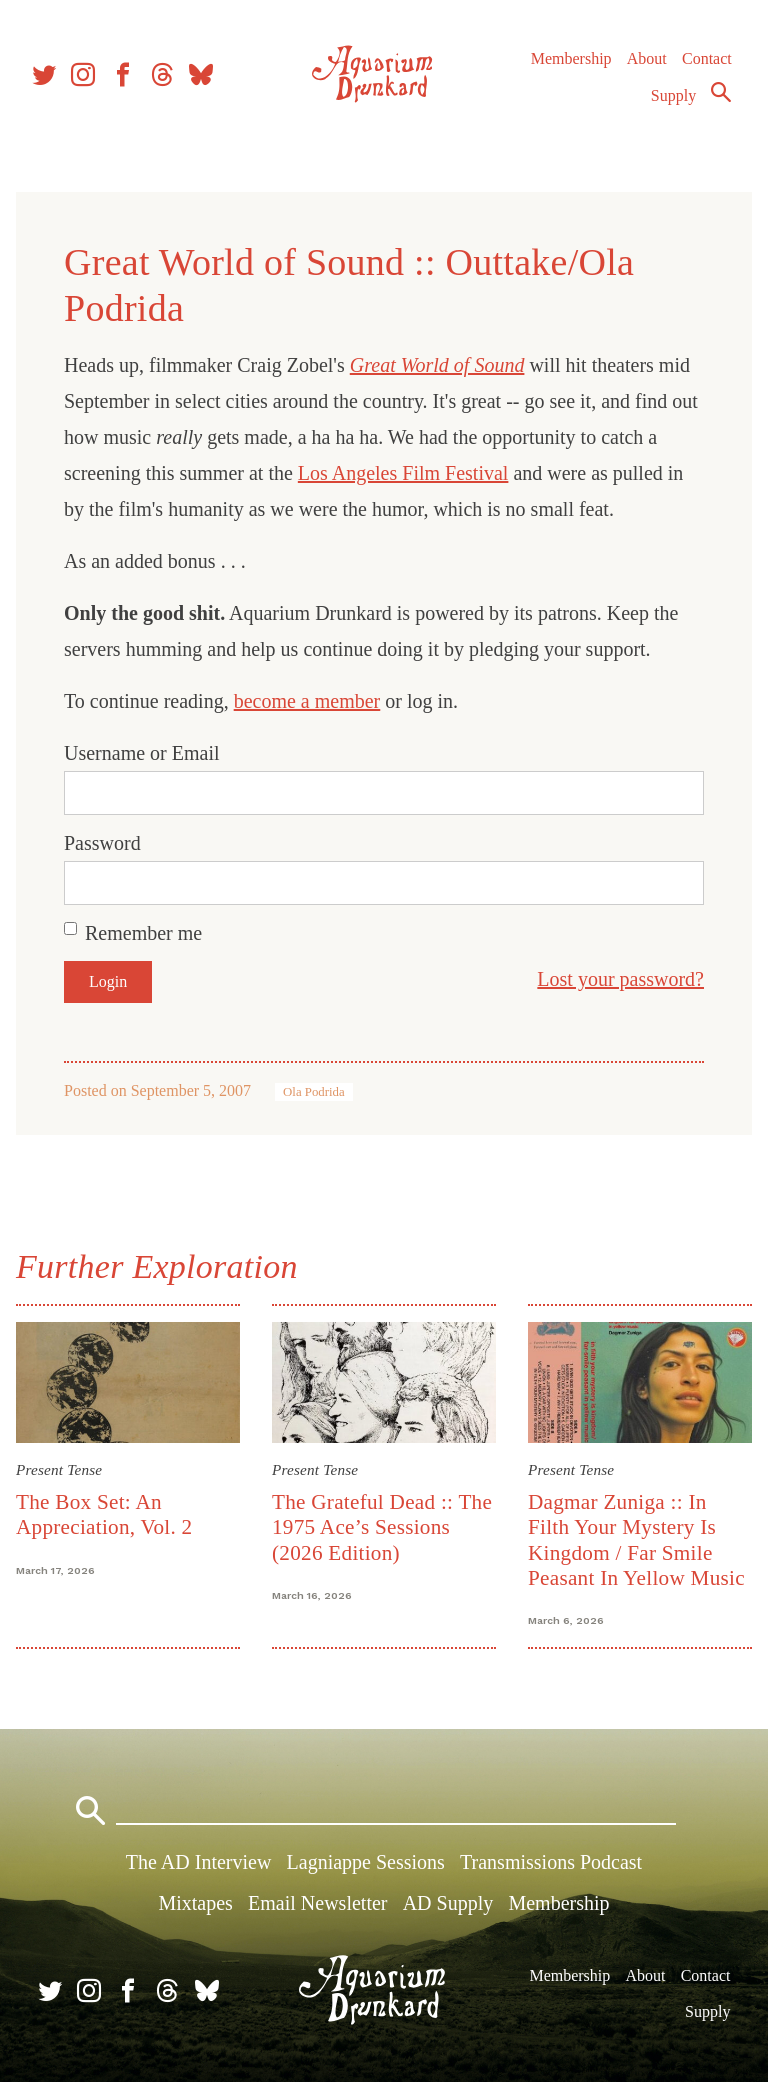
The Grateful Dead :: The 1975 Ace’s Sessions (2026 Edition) (382, 1527)
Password (102, 843)
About (645, 69)
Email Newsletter (317, 1903)
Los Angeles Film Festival (403, 473)
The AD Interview (199, 1862)
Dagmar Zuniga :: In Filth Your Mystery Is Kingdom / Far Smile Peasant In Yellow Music (636, 1540)
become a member (307, 701)
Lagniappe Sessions (366, 1862)
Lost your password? (620, 979)
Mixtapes (195, 1903)
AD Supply (448, 1903)
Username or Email (142, 753)
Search (720, 103)
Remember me (143, 933)
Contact (706, 69)
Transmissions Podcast (551, 1862)
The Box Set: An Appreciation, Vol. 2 (104, 1514)
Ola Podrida (314, 1092)
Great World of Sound (437, 365)
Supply (672, 106)
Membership (569, 69)
